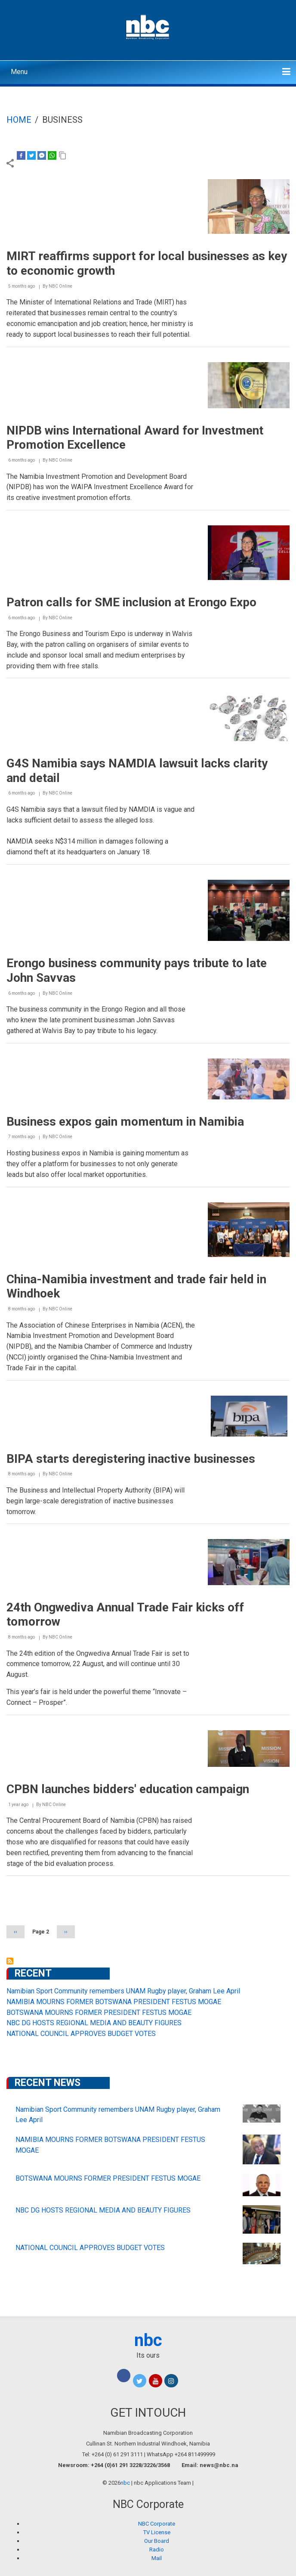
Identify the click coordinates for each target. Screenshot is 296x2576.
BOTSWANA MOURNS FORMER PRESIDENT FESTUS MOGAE (98, 2012)
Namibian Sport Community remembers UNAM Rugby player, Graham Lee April (123, 1991)
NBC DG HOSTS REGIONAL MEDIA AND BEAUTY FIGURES (94, 2023)
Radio (156, 2549)
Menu (19, 72)
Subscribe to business (9, 1961)
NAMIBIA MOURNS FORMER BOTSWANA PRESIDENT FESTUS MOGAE (113, 2002)
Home (18, 120)
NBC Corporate (156, 2523)
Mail (156, 2558)
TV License (156, 2532)
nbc (148, 2340)
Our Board (156, 2541)
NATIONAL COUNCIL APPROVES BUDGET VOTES (81, 2034)
